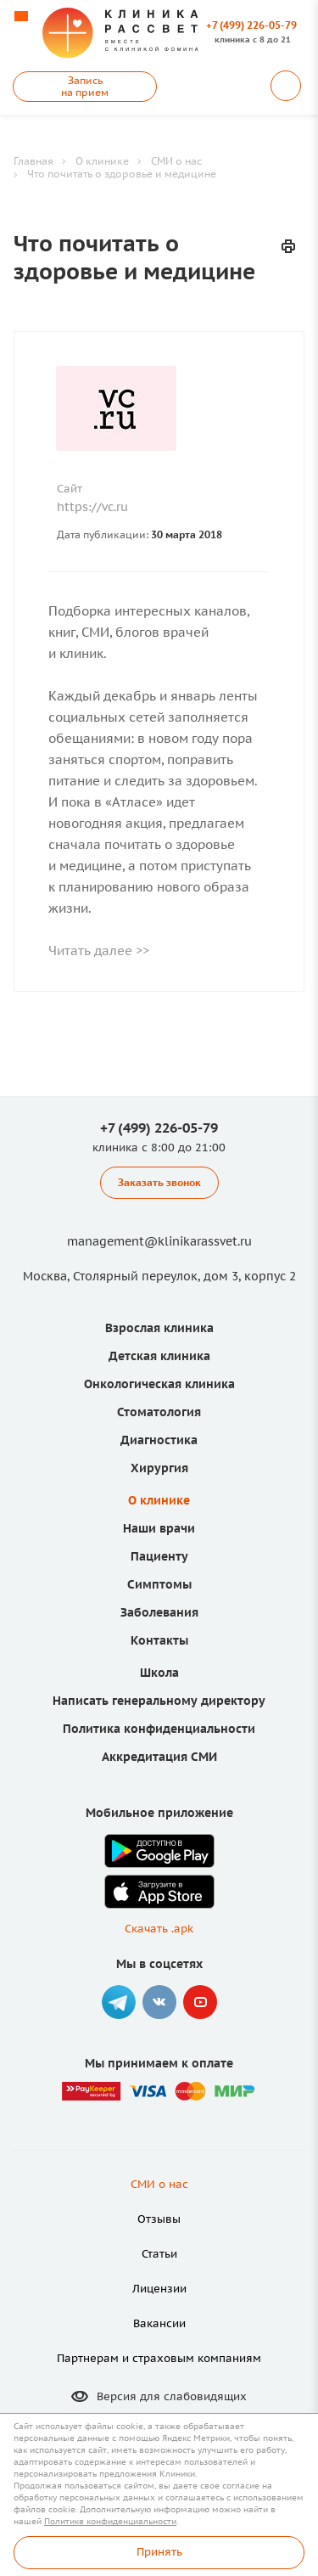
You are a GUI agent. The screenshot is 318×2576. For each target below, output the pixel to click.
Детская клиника (159, 1356)
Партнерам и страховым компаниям (159, 2358)
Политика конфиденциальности (159, 1728)
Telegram (119, 2002)
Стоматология (159, 1412)
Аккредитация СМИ (159, 1756)
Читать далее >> (98, 950)
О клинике (159, 1500)
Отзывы (159, 2219)
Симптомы (159, 1584)
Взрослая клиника (159, 1328)
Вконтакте (159, 2002)
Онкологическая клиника (159, 1384)
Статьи (159, 2254)
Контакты (159, 1640)
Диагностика (159, 1440)
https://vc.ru (92, 507)
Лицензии (159, 2288)
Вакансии (159, 2323)
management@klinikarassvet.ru (159, 1241)
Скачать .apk (159, 1928)
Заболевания (159, 1612)
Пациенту (159, 1556)
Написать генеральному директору (159, 1700)
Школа (159, 1672)
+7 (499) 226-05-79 (251, 25)
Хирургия (159, 1468)
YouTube (200, 2002)
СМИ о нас (159, 2184)
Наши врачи (159, 1528)
